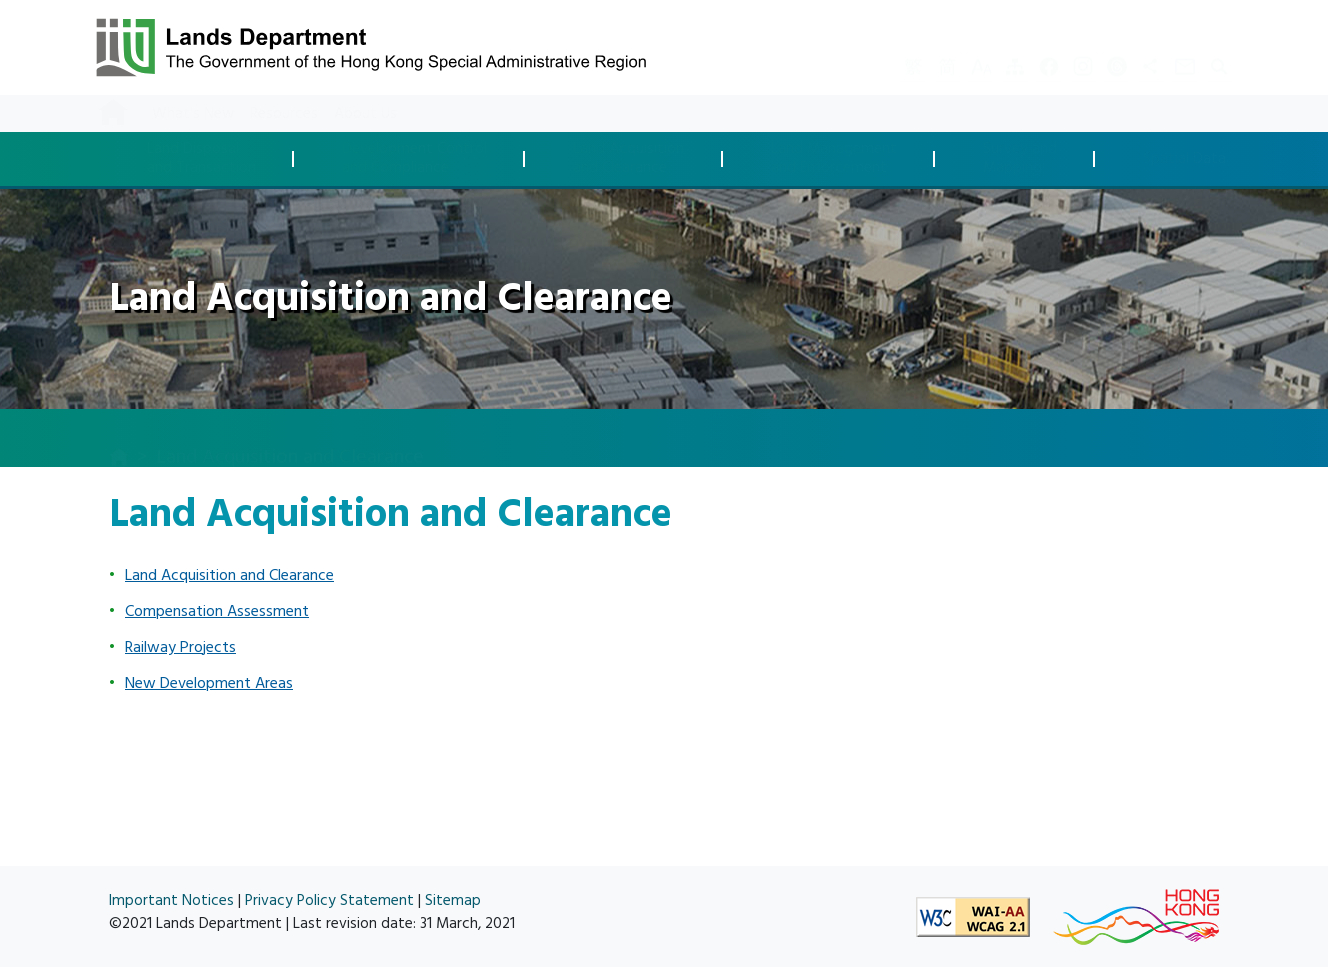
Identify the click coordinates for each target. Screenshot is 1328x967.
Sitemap (453, 900)
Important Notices (171, 900)
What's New (193, 113)
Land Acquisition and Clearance (229, 575)
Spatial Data (1184, 159)
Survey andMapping (1020, 158)
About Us (365, 113)
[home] (119, 439)
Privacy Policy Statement (329, 900)
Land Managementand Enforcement (834, 158)
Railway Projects (180, 647)
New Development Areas (209, 683)
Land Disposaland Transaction (201, 158)
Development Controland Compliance (414, 158)
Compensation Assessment (217, 611)
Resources (284, 113)
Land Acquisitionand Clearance (628, 158)
